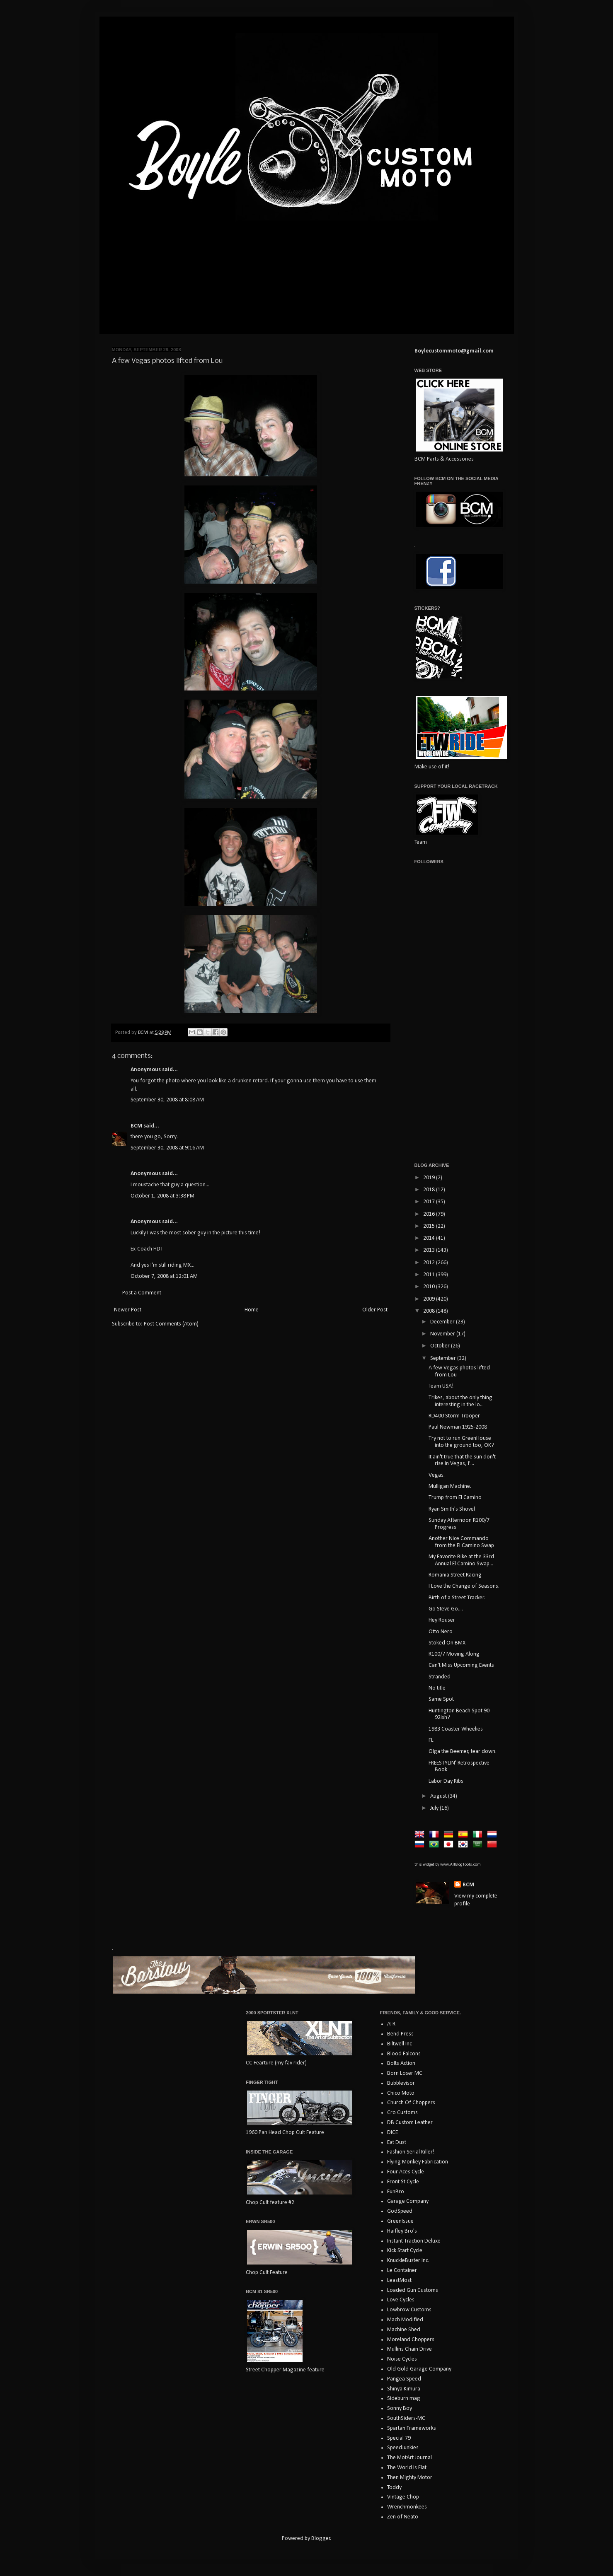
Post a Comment (141, 1293)
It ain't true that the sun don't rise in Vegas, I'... (462, 1460)
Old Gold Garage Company (419, 2369)
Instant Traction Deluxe (414, 2241)
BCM (136, 1126)
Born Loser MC (404, 2073)
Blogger (320, 2538)
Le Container (402, 2270)
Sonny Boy (399, 2408)
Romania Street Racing (455, 1575)
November (443, 1334)
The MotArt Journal (409, 2458)
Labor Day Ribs (446, 1781)
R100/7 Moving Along (454, 1654)
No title (437, 1688)
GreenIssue (400, 2221)
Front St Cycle (403, 2182)
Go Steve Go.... (446, 1609)
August (439, 1796)
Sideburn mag (403, 2398)
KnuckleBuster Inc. (408, 2260)
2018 (429, 1190)
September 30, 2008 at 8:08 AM (167, 1100)
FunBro (395, 2192)
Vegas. (437, 1475)
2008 (429, 1311)
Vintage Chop (403, 2497)
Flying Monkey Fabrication (417, 2162)
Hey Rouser (442, 1620)
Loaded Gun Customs (412, 2290)
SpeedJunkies (403, 2448)
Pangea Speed (404, 2379)
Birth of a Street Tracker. (457, 1598)
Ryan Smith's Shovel (452, 1509)
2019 (429, 1178)
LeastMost (399, 2280)
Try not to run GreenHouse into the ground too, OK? (461, 1442)
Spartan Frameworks (411, 2428)
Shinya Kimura (403, 2389)
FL (431, 1740)
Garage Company (408, 2201)
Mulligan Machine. (450, 1486)
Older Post (375, 1310)
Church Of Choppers (411, 2103)
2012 (429, 1263)
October (440, 1346)
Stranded (440, 1677)
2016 (429, 1214)
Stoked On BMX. (448, 1643)
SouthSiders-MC (406, 2418)
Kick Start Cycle (404, 2251)
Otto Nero (441, 1632)
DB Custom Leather (410, 2123)
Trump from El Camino (455, 1497)
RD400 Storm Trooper (454, 1416)
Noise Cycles (402, 2359)
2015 (429, 1226)
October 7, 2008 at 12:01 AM (164, 1276)
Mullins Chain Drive (409, 2349)
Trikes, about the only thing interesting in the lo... (460, 1401)
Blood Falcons (404, 2054)
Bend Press (400, 2034)
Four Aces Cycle (405, 2172)
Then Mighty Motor (409, 2478)
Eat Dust (396, 2142)
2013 (429, 1250)
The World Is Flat (406, 2468)
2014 (429, 1238)
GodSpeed (399, 2211)
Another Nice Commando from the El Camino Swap (461, 1542)
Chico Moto (400, 2093)
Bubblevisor (401, 2083)
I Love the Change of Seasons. (464, 1586)
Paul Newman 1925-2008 (458, 1427)
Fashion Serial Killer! (410, 2152)
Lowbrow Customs (409, 2310)
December (443, 1322)
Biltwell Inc (399, 2044)
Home (252, 1310)
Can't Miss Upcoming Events (461, 1665)
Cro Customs (402, 2113)
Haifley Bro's (402, 2231)
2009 (429, 1299)
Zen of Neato (402, 2517)
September (443, 1358)
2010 (429, 1287)
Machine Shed (403, 2330)
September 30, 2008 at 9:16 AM (167, 1148)
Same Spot (441, 1699)
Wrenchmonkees (407, 2507)
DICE (392, 2132)
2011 (429, 1275)
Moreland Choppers (410, 2340)
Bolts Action (401, 2063)
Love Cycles (400, 2300)
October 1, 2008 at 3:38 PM (162, 1196)
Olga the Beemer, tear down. (463, 1751)
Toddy (394, 2487)
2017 (429, 1202)
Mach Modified (405, 2320)
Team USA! (441, 1386)
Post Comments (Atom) (171, 1324)
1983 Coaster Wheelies (456, 1729)
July (435, 1808)
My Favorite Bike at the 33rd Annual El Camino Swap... (461, 1560)
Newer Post (127, 1310)
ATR (391, 2024)
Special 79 (399, 2438)
